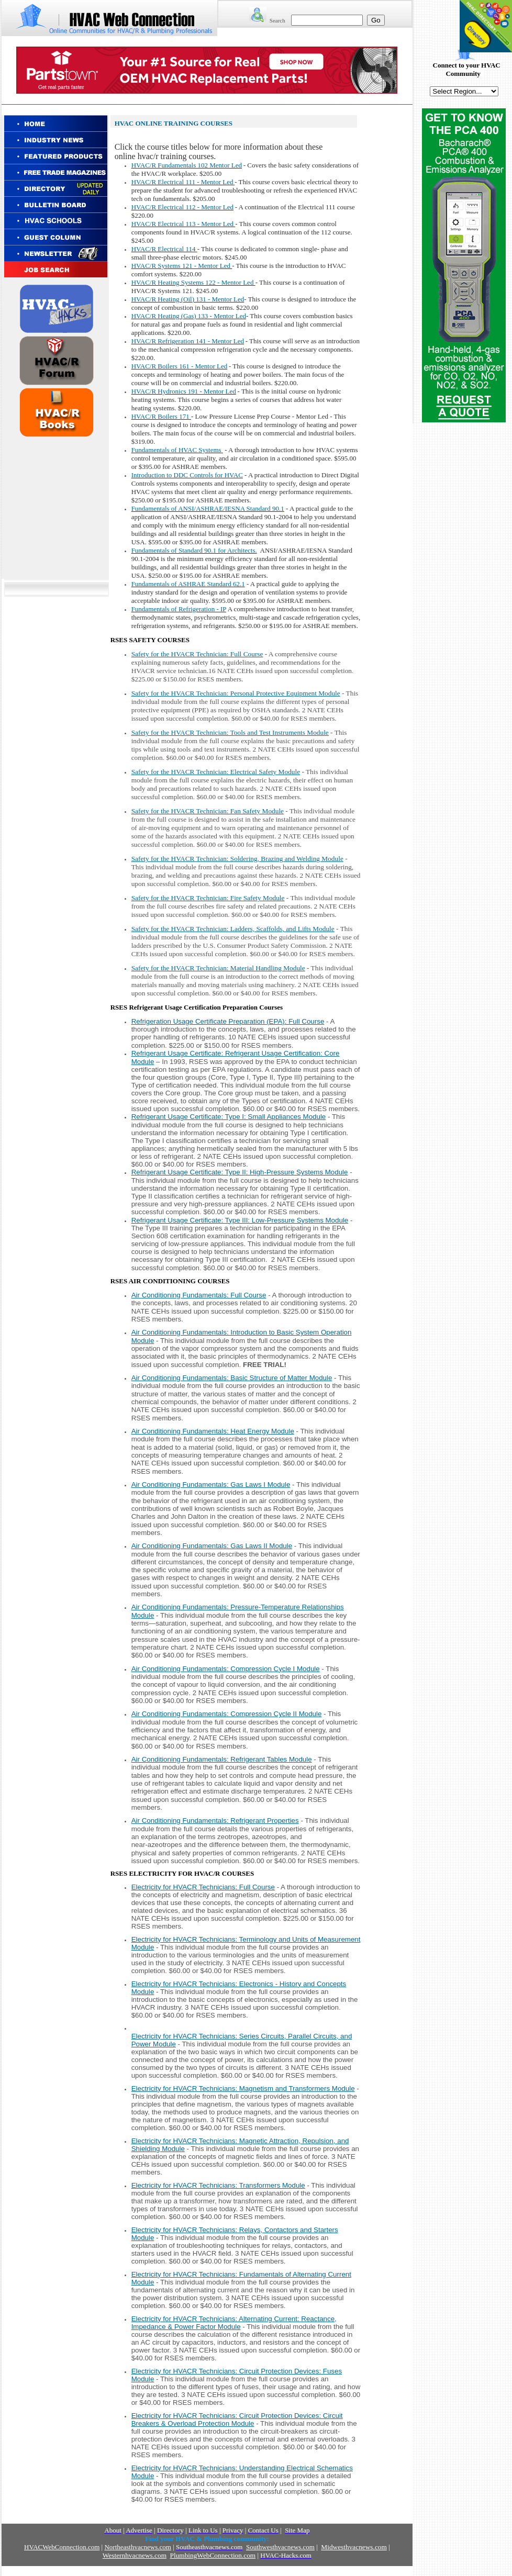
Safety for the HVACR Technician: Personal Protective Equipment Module (235, 693)
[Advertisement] (57, 507)
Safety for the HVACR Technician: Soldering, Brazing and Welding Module (237, 859)
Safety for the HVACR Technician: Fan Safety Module (207, 811)
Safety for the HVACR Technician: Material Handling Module (218, 968)
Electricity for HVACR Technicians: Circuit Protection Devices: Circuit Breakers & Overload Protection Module (237, 2419)
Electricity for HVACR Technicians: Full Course (203, 1887)
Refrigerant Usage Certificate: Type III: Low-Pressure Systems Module (240, 1220)
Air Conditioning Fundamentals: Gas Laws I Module (211, 1484)
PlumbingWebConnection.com (213, 2555)
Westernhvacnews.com (134, 2555)
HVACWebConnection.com (61, 2547)
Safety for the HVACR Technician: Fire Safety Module (208, 898)
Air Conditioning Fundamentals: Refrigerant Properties (215, 1820)
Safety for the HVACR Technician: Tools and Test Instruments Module (230, 732)
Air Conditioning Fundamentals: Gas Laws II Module (211, 1546)
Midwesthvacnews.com (353, 2547)
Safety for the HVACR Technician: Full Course (197, 654)
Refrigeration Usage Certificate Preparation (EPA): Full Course (228, 1021)
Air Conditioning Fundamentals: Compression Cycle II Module (226, 1714)
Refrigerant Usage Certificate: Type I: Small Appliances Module (228, 1117)
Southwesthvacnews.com (280, 2547)
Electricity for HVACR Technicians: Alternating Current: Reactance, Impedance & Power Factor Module (234, 2323)
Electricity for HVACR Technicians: (243, 2088)
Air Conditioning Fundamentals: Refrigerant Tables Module (221, 1759)
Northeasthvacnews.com (137, 2547)
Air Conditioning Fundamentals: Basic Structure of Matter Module (231, 1378)
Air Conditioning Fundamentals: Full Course (198, 1295)
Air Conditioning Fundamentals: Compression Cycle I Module (225, 1669)
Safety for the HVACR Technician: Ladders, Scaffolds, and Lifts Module (233, 929)
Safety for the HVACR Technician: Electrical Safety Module (215, 772)
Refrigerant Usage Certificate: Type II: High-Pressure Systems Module (239, 1172)
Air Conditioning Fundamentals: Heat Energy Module (212, 1431)
